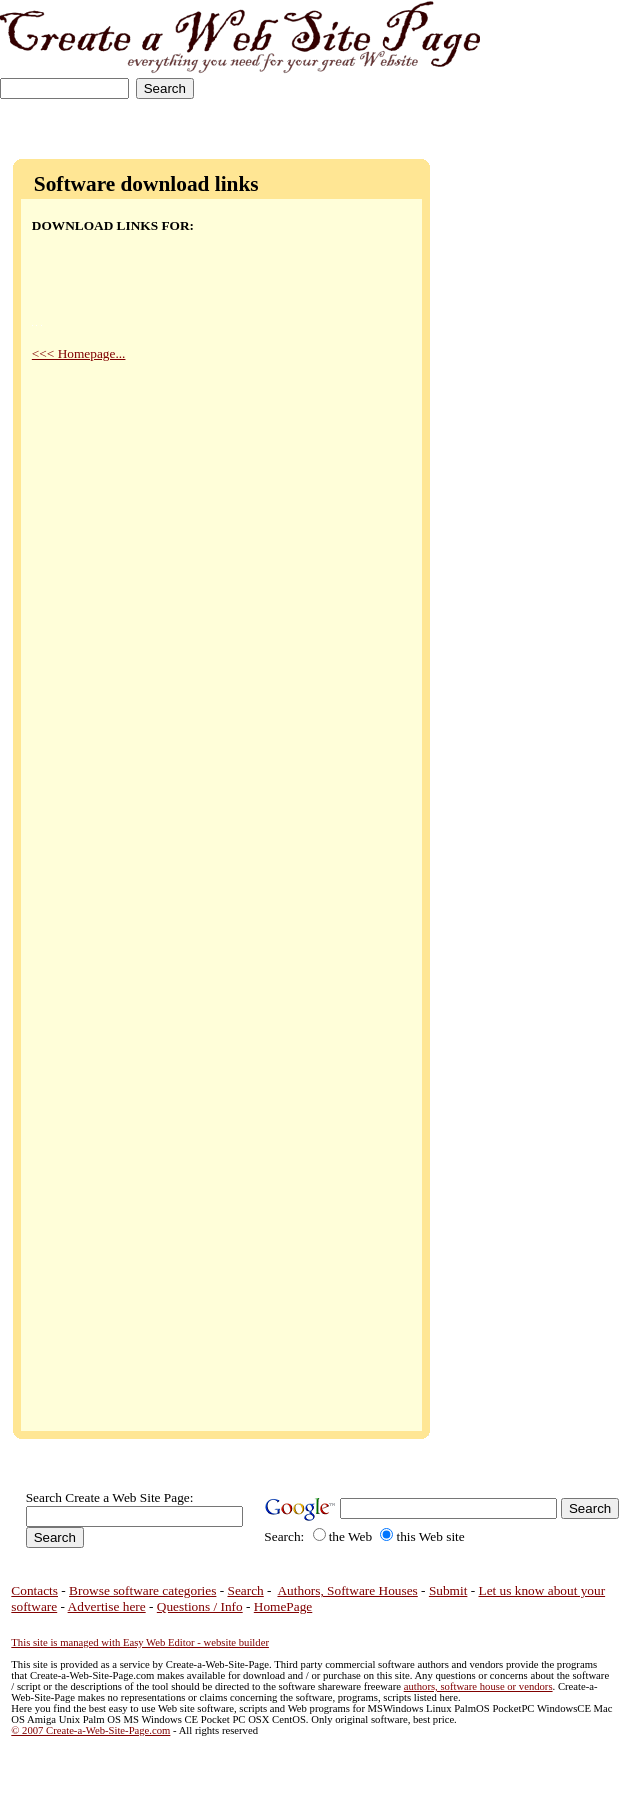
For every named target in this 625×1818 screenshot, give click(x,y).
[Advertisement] (562, 62)
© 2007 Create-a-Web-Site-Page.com (90, 1730)
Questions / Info (200, 1606)
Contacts (34, 1590)
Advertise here (107, 1606)
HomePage (283, 1606)
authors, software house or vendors (478, 1686)
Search (246, 1590)
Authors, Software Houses (347, 1590)
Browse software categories (142, 1590)
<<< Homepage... (79, 353)
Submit (448, 1590)
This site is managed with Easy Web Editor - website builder (140, 1642)
